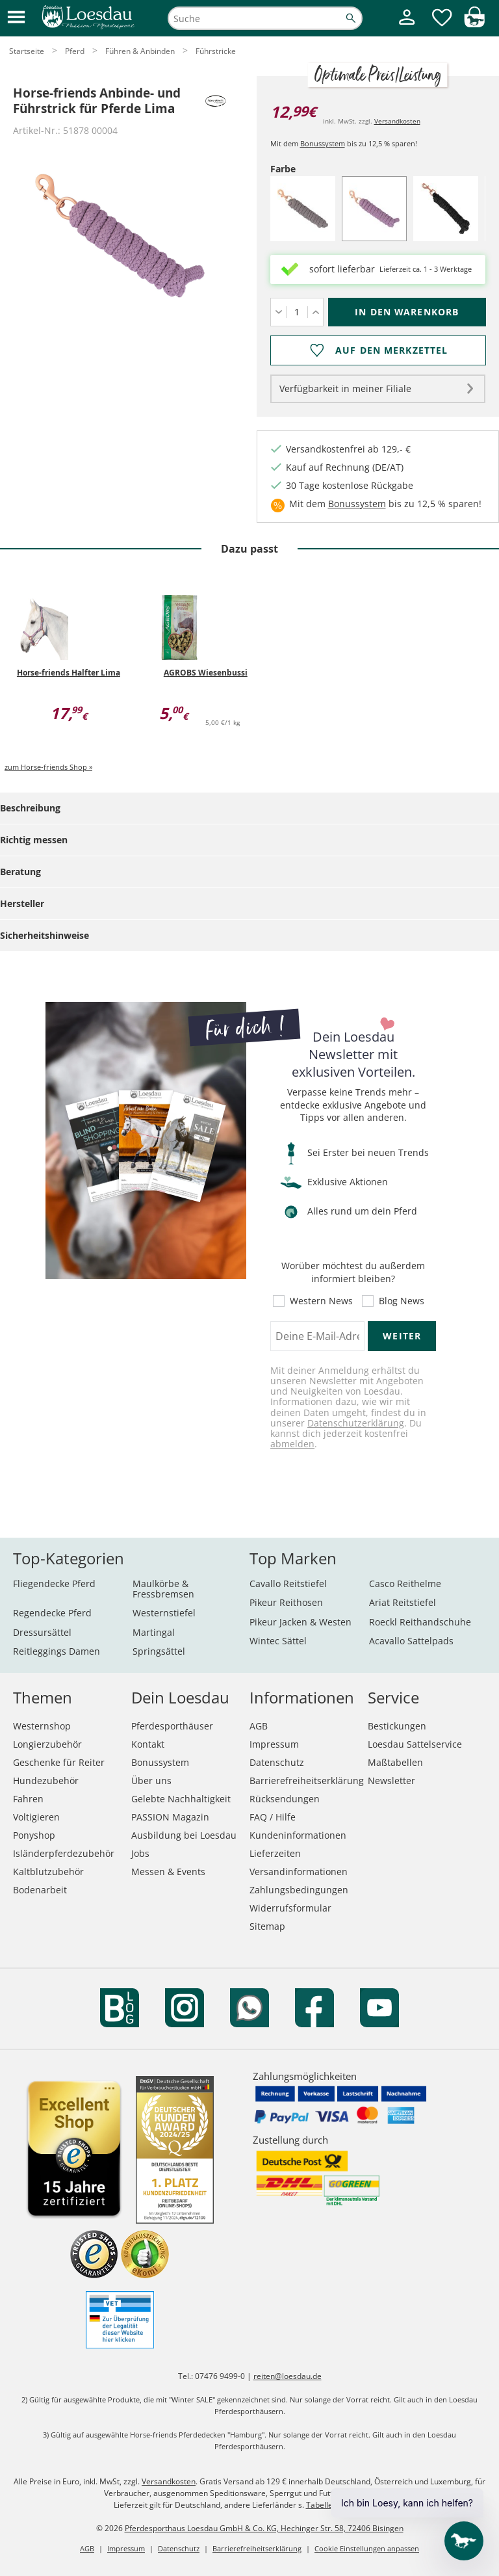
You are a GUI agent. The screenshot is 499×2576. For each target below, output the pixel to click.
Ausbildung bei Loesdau (184, 1835)
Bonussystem (322, 143)
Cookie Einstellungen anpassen (366, 2548)
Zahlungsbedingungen (299, 1890)
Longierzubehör (47, 1744)
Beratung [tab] (20, 871)
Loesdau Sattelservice (415, 1744)
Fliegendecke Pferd (54, 1583)
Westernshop (42, 1726)
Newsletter (391, 1780)
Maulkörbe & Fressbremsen (163, 1588)
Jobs (140, 1853)
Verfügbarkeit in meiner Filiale (345, 388)
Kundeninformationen (298, 1835)
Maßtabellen (395, 1762)
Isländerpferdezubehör (63, 1853)
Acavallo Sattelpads (411, 1641)
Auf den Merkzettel (391, 350)
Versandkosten (397, 120)
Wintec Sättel (278, 1641)
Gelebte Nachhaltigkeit (181, 1799)
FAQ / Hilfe (273, 1817)
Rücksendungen (285, 1799)
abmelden (292, 1444)
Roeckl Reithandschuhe (420, 1622)
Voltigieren (36, 1817)
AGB (259, 1726)
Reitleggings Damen (56, 1651)
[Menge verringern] (278, 312)
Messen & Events (168, 1871)
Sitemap (267, 1926)
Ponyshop (34, 1835)
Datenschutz (277, 1762)
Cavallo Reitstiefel (288, 1583)
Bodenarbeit (40, 1890)
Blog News (401, 1301)
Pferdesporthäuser (172, 1726)
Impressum (274, 1744)
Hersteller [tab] (22, 903)
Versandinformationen (299, 1871)
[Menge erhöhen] (315, 312)
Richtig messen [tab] (34, 840)
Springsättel (159, 1651)
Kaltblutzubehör (48, 1871)
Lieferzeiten (275, 1853)
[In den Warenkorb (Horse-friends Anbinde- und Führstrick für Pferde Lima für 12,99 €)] (407, 312)
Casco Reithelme (405, 1583)
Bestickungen (397, 1726)
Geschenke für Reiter (59, 1762)
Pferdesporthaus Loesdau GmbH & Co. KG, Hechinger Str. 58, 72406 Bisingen (264, 2528)
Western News (321, 1301)
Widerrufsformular (290, 1908)
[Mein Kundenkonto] (406, 26)
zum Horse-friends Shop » (48, 767)
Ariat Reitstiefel (402, 1602)
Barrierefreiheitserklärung (307, 1780)
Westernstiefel (164, 1613)
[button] (16, 18)
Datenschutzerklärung (355, 1423)
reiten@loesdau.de (287, 2376)
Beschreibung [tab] (30, 808)
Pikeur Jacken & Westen (301, 1622)
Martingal (154, 1632)
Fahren (28, 1799)
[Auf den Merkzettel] (378, 350)
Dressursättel (42, 1632)
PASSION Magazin (170, 1817)
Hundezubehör (46, 1780)
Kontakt (147, 1744)
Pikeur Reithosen (286, 1602)
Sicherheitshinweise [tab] (44, 935)
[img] (474, 24)
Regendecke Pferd (52, 1613)
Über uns (151, 1780)
